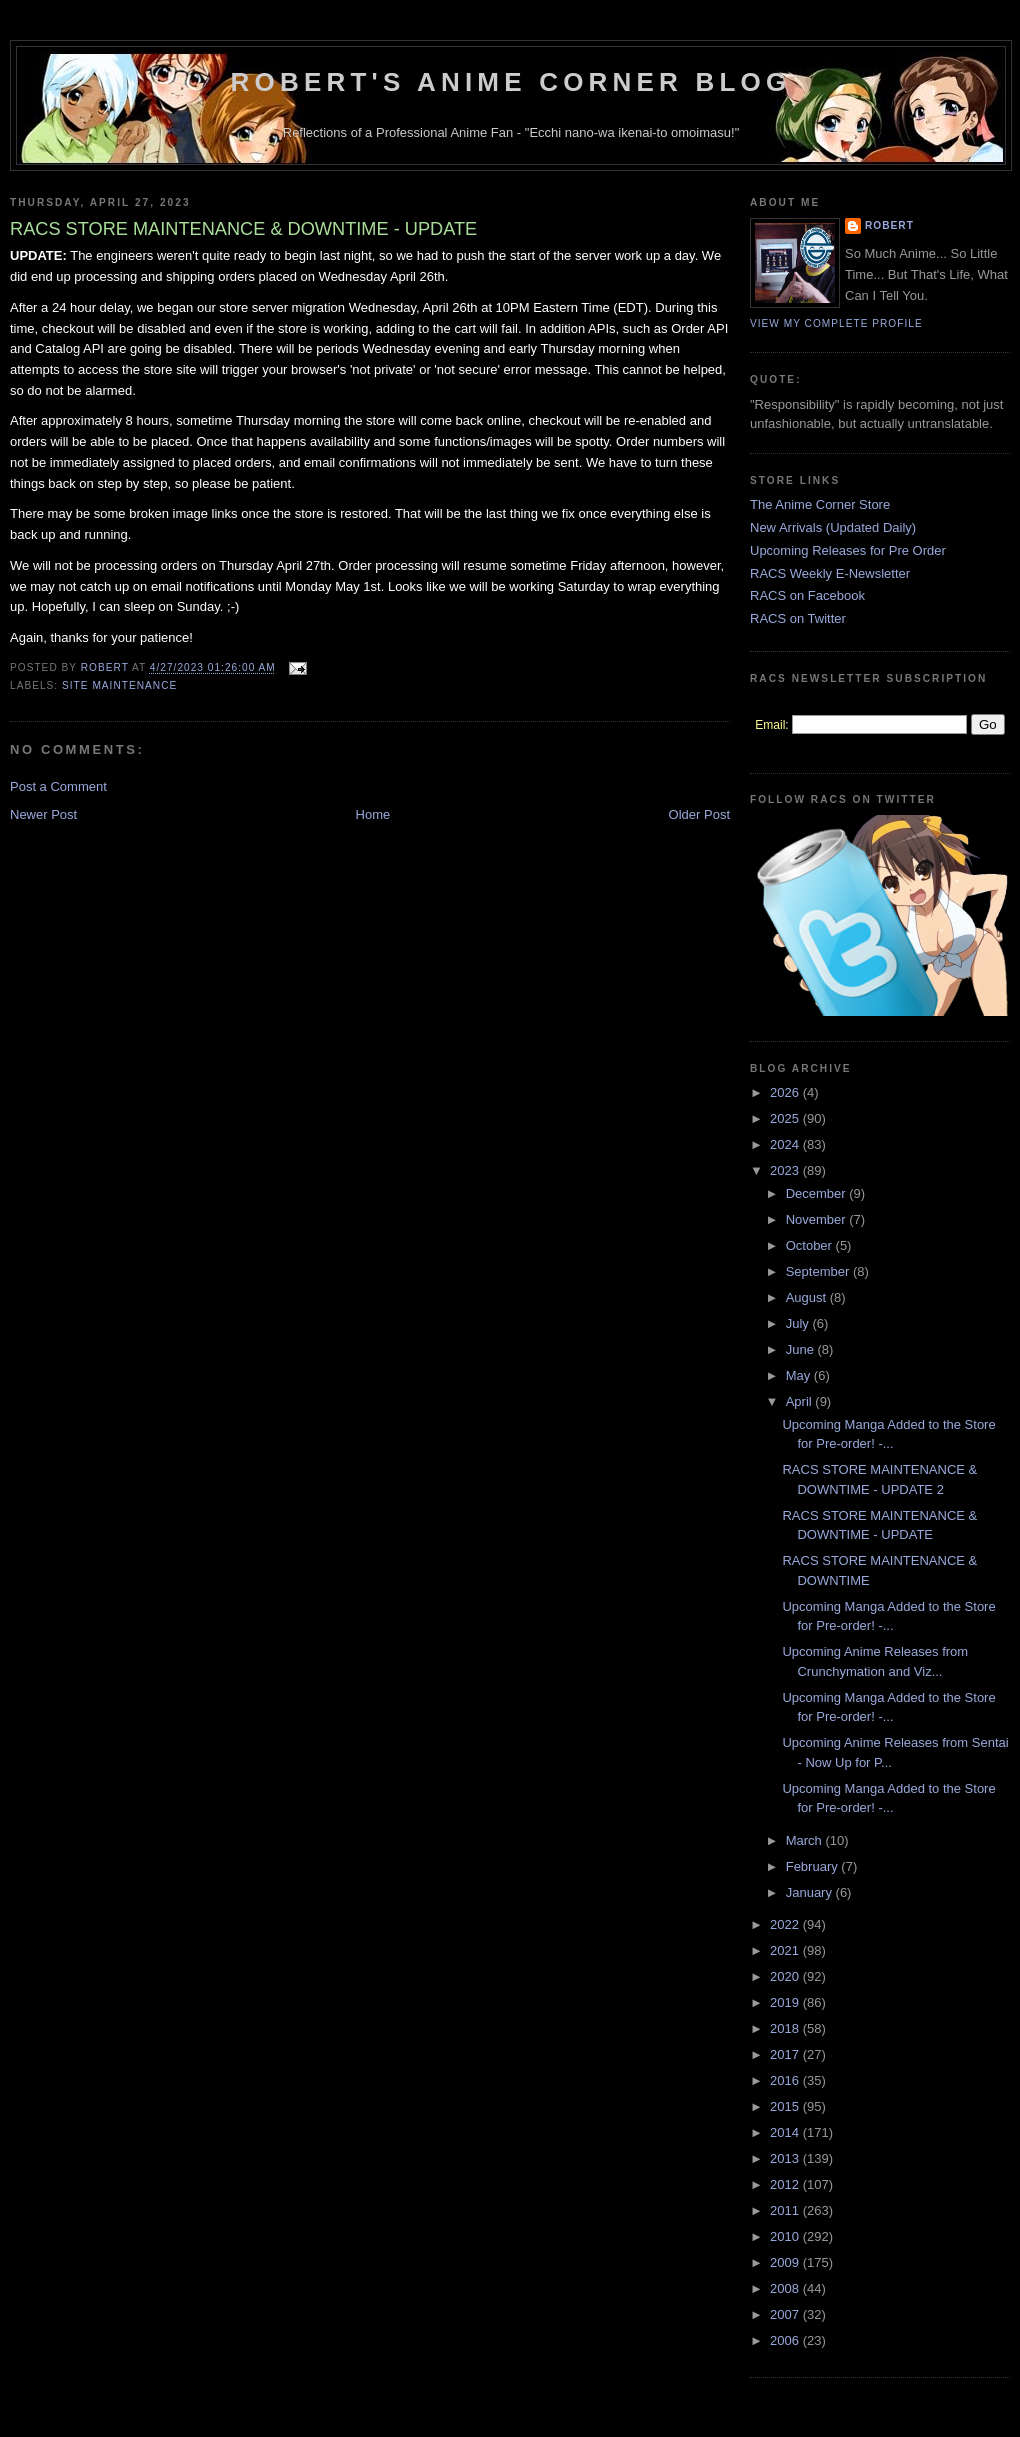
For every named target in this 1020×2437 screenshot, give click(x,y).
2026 (786, 1092)
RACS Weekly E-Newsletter (830, 573)
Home (373, 814)
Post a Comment (58, 786)
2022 (786, 1924)
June (802, 1349)
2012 (786, 2184)
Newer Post (43, 814)
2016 (786, 2080)
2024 (786, 1144)
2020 (786, 1976)
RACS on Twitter (798, 618)
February (814, 1866)
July (799, 1323)
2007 (786, 2314)
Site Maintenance (119, 685)
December (818, 1193)
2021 (786, 1950)
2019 (786, 2002)
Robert (889, 225)
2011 (786, 2210)
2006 (786, 2340)
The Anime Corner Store (820, 504)
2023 (786, 1170)
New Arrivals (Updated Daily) (833, 527)
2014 (786, 2132)
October (811, 1245)
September (819, 1271)
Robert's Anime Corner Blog (511, 82)
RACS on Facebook (807, 595)
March (806, 1840)
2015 (786, 2106)
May (800, 1375)
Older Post (699, 814)
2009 (786, 2262)
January (811, 1892)
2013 (786, 2158)
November (818, 1219)
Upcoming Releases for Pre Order (848, 550)
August (808, 1297)
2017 (786, 2054)
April (801, 1401)
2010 (786, 2236)
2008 (786, 2288)
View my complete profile (836, 323)
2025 (786, 1118)
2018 (786, 2028)
